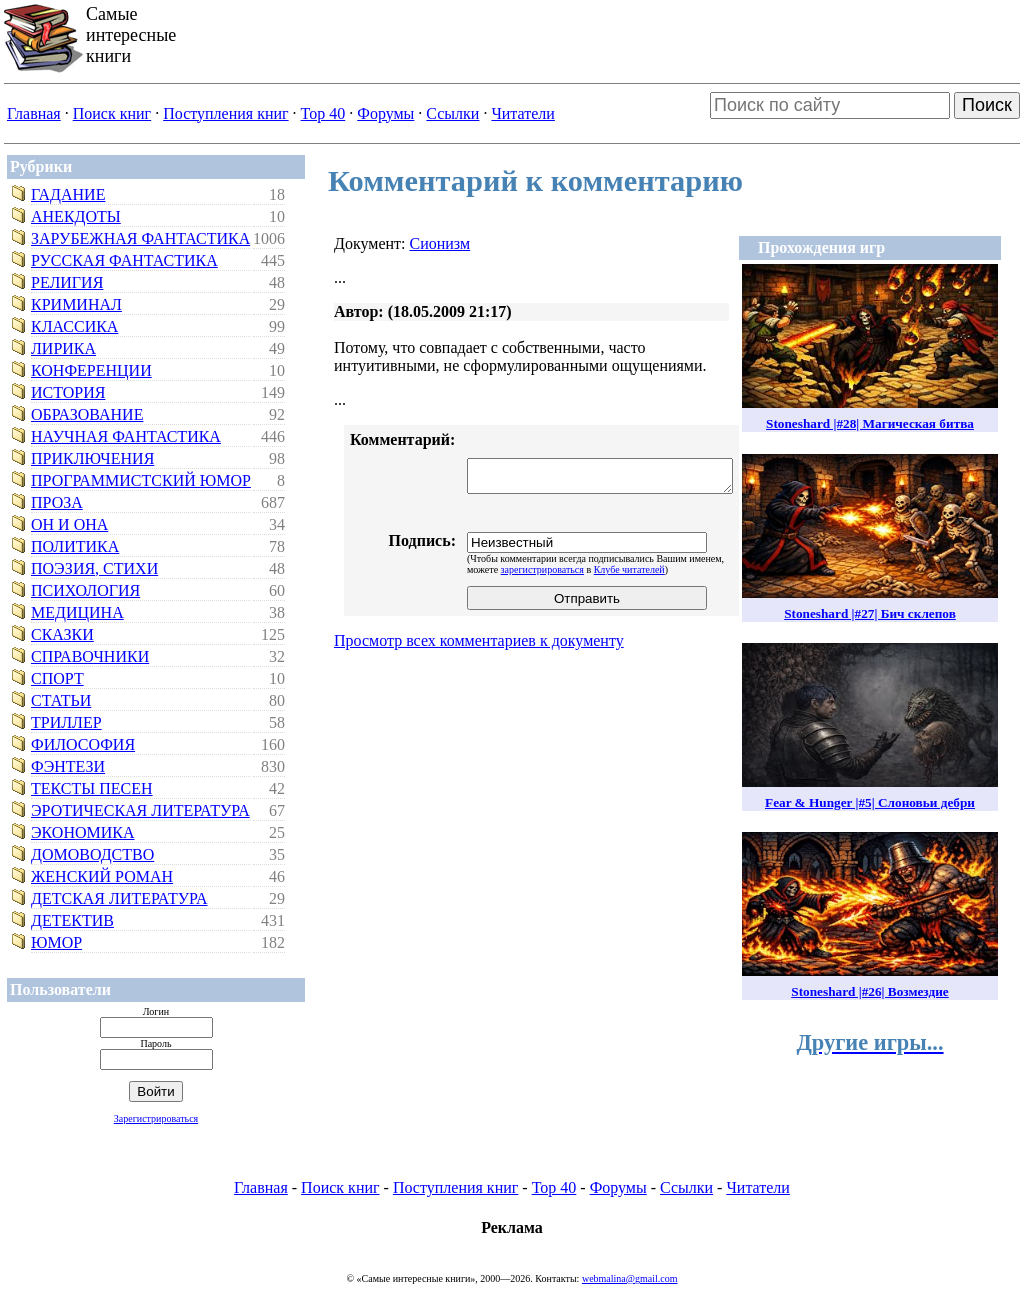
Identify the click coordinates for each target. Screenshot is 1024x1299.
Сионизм (439, 243)
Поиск (987, 105)
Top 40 (323, 113)
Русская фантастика (124, 260)
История (68, 392)
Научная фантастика (126, 436)
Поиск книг (112, 113)
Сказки (62, 634)
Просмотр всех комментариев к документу (479, 640)
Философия (83, 744)
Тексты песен (92, 788)
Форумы (385, 113)
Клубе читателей (629, 569)
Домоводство (92, 854)
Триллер (66, 722)
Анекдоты (76, 216)
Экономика (83, 832)
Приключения (92, 458)
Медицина (77, 612)
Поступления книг (225, 113)
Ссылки (452, 113)
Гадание (68, 194)
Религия (67, 282)
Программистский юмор (141, 480)
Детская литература (119, 898)
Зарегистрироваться (156, 1118)
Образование (87, 414)
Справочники (90, 656)
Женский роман (102, 876)
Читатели (522, 113)
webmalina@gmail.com (630, 1278)
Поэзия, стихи (94, 568)
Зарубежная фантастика (140, 238)
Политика (75, 546)
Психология (85, 590)
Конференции (91, 370)
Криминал (76, 304)
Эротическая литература (140, 810)
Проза (57, 502)
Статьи (61, 700)
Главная (34, 113)
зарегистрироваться (542, 569)
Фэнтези (68, 766)
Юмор (56, 942)
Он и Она (69, 524)
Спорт (57, 678)
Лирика (63, 348)
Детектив (72, 920)
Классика (74, 326)
